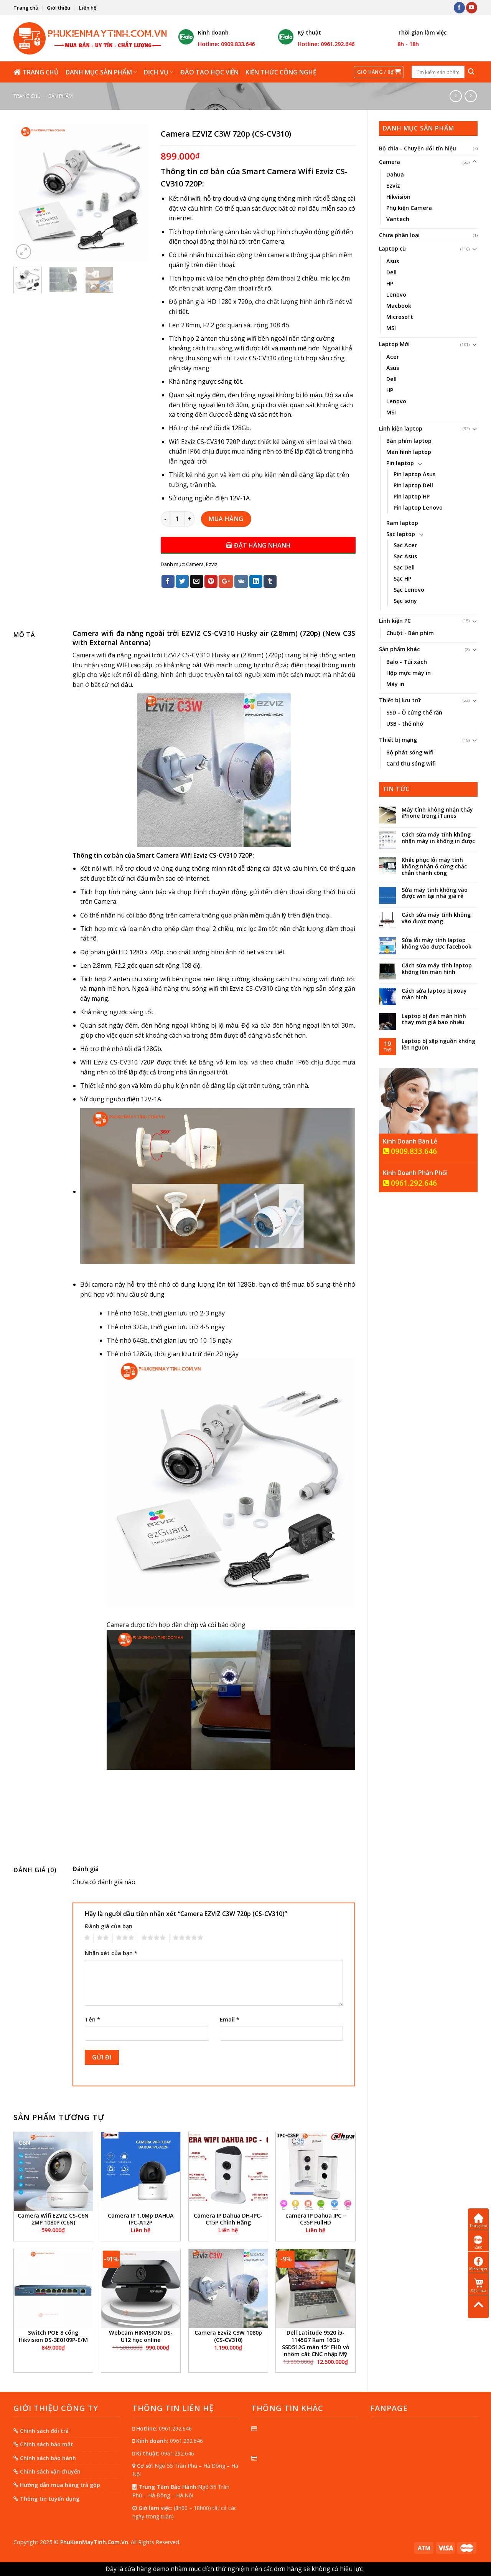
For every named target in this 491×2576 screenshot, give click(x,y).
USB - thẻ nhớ (404, 723)
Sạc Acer (405, 545)
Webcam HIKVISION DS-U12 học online (141, 2336)
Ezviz (393, 185)
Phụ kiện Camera (409, 207)
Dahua (395, 174)
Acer (392, 356)
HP (389, 283)
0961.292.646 (410, 1183)
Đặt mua (478, 2285)
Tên (92, 2019)
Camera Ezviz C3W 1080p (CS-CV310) (228, 2336)
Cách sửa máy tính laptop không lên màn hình (437, 968)
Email (229, 2019)
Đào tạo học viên (209, 72)
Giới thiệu (58, 7)
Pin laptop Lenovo (418, 507)
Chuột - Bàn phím (410, 633)
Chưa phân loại (399, 235)
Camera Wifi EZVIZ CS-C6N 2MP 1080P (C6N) (53, 2219)
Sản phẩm (60, 95)
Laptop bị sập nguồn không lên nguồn (438, 1044)
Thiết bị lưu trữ (400, 700)
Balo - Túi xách (406, 661)
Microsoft (399, 316)
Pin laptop (400, 463)
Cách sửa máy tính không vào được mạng (436, 918)
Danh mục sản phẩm (101, 72)
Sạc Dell (404, 567)
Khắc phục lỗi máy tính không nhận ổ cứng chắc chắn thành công (434, 866)
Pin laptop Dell (413, 485)
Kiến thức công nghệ (281, 72)
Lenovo (396, 294)
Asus (392, 261)
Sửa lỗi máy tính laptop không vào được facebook (436, 943)
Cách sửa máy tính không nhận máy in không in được (438, 838)
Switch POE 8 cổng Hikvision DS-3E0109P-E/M (53, 2336)
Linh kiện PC (395, 620)
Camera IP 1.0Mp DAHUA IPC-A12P (141, 2219)
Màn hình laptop (408, 451)
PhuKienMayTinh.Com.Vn (94, 2542)
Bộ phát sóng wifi (409, 752)
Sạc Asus (405, 556)
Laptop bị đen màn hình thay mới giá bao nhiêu (434, 1019)
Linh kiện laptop (400, 428)
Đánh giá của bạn (108, 1926)
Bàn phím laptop (409, 440)
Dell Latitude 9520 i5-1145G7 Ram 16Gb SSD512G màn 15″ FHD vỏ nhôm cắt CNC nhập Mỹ (315, 2343)
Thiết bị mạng (398, 739)
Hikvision (398, 196)
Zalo (478, 2242)
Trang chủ (25, 7)
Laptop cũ (392, 248)
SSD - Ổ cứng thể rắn (414, 712)
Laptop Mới (394, 344)
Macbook (398, 305)
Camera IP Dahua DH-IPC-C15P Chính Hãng (228, 2219)
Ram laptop (402, 522)
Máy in (395, 684)
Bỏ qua (375, 2568)
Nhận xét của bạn (111, 1953)
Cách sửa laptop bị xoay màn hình (434, 994)
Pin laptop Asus (414, 474)
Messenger (478, 2264)
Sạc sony (405, 600)
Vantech (397, 219)
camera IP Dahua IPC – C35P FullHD (315, 2219)
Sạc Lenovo (409, 589)
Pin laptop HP (412, 496)
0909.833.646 (410, 1151)
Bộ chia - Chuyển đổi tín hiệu (417, 148)
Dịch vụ (158, 72)
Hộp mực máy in (408, 673)
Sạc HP (402, 578)
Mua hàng (226, 519)
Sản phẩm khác (399, 649)
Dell (391, 272)
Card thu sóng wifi (411, 763)
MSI (391, 328)
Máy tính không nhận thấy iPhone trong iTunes (437, 813)
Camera (389, 161)
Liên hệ (87, 7)
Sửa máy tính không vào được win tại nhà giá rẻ (435, 893)
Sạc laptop (400, 534)
